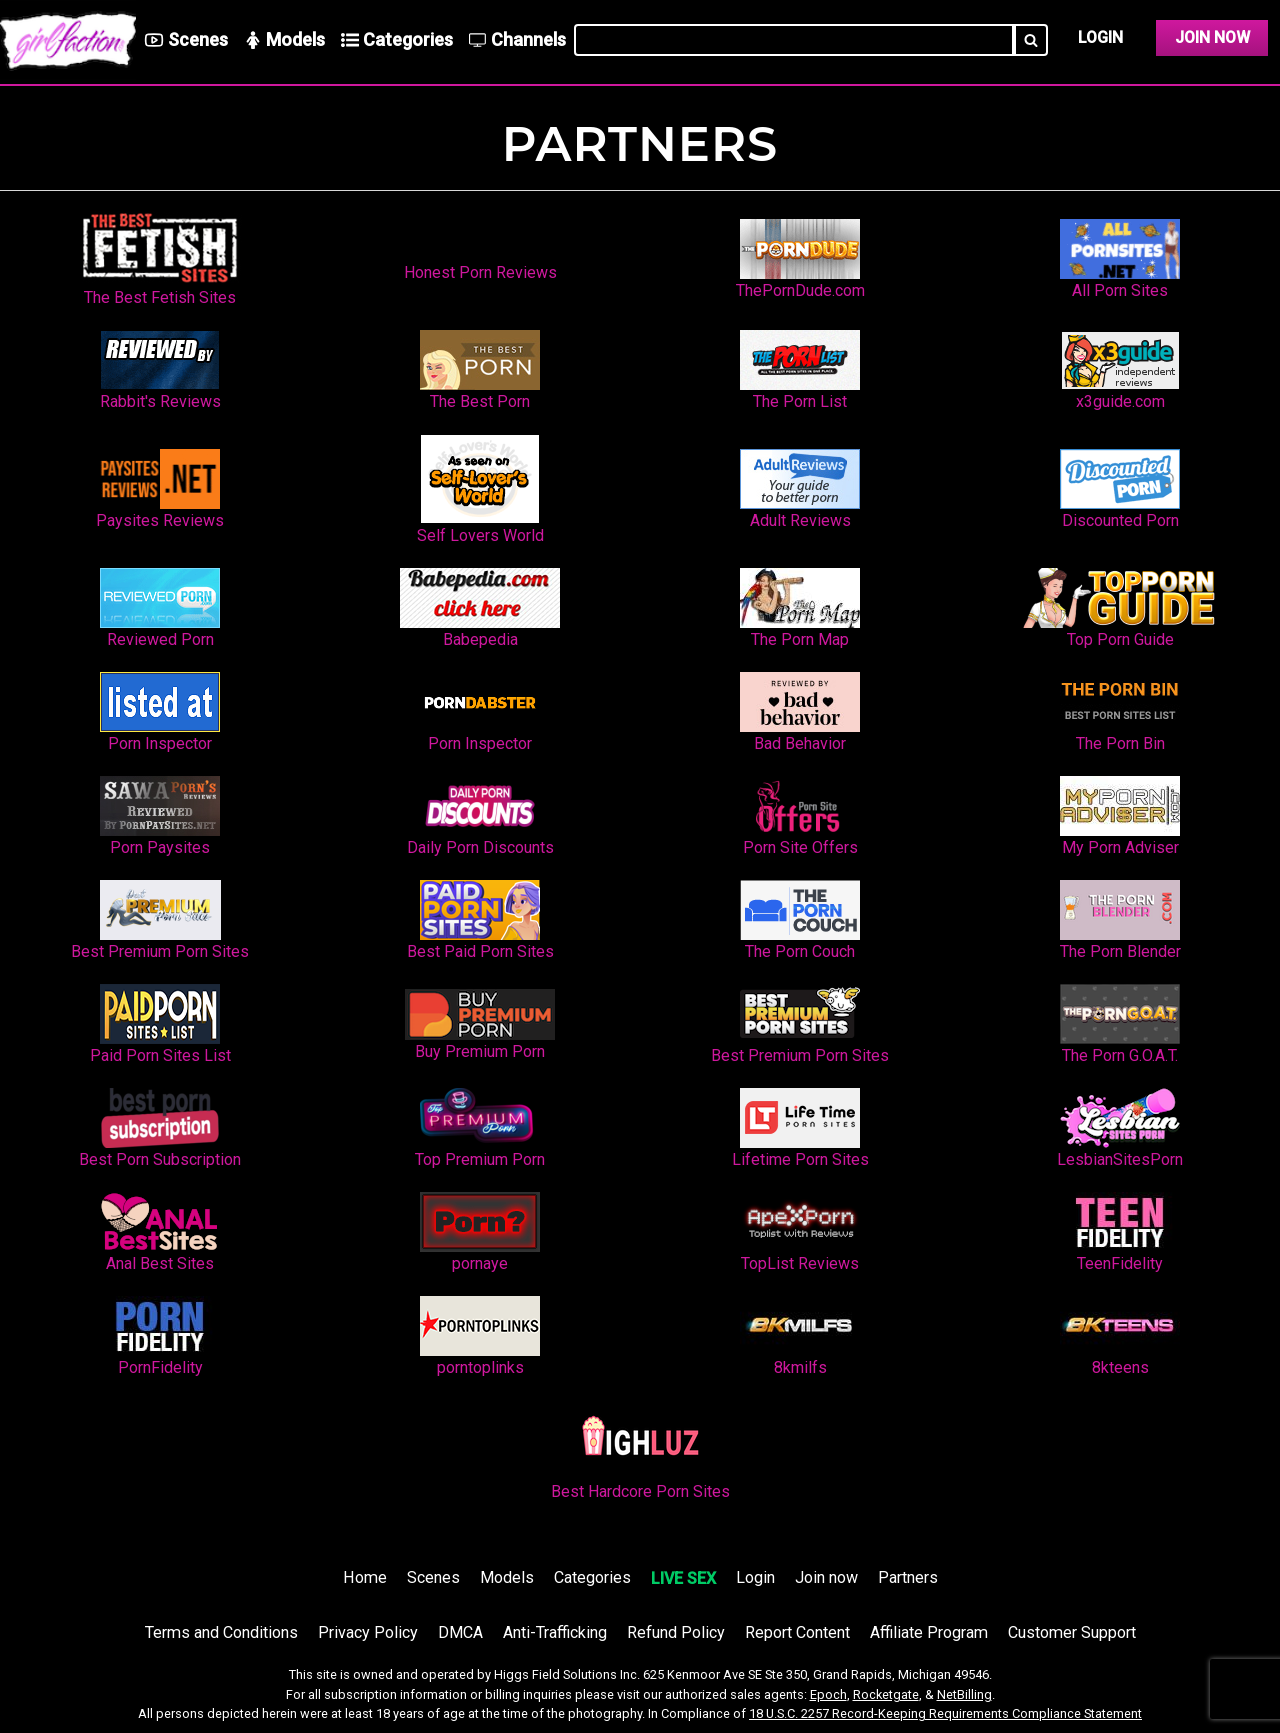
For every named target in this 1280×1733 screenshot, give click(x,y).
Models (507, 1577)
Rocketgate (886, 1694)
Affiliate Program (929, 1632)
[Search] (1031, 40)
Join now (826, 1577)
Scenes (433, 1577)
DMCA (460, 1632)
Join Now (1212, 37)
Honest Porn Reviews (480, 272)
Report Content (797, 1632)
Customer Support (1072, 1632)
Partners (908, 1577)
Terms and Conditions (221, 1632)
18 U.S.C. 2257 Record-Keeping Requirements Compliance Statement (945, 1713)
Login (1100, 37)
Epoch (828, 1694)
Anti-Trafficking (555, 1632)
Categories (592, 1577)
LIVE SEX (683, 1578)
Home (365, 1577)
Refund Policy (676, 1632)
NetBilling (964, 1694)
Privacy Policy (368, 1632)
